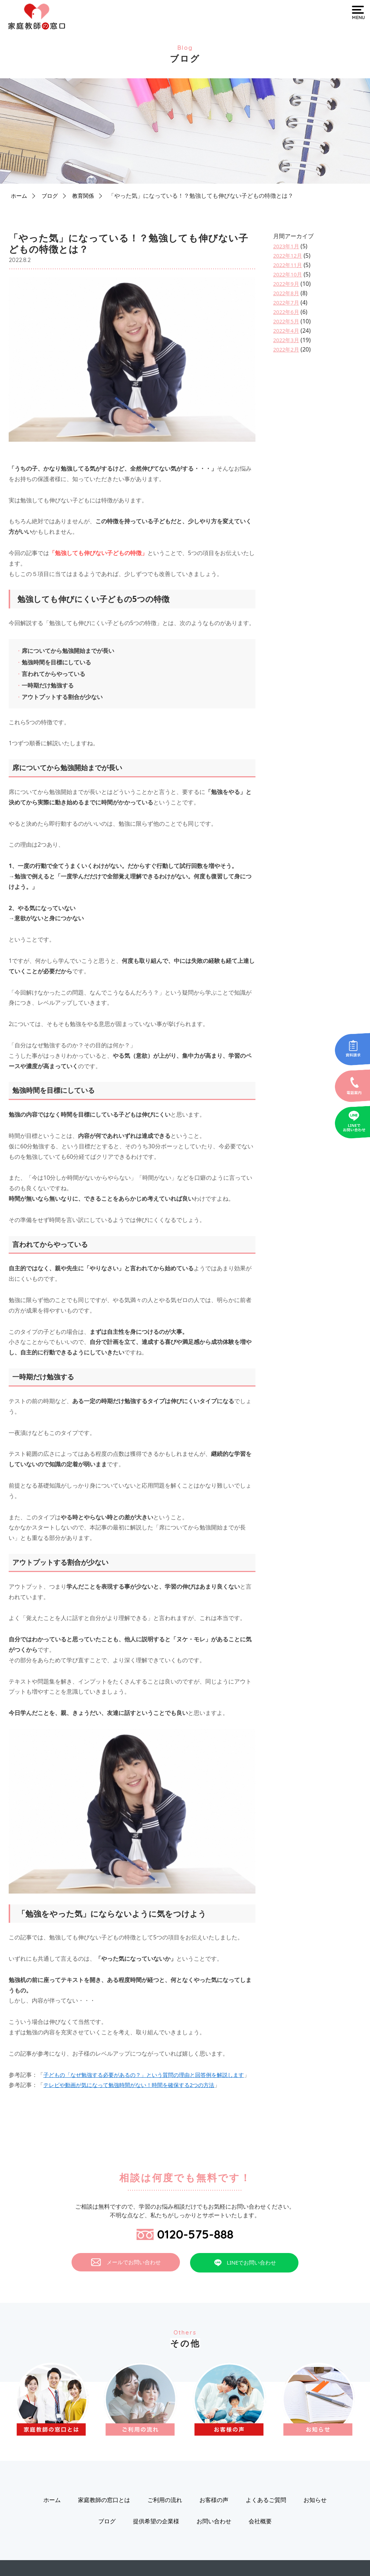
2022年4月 (287, 331)
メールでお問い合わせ (126, 2276)
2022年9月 (287, 284)
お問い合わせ (214, 2535)
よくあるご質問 (266, 2514)
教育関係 (86, 196)
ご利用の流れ (164, 2514)
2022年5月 (287, 321)
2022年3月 (287, 340)
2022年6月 (287, 312)
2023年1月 (287, 246)
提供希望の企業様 (156, 2535)
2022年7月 (287, 302)
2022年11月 (289, 265)
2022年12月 (289, 255)
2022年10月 (289, 274)
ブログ (51, 196)
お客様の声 (213, 2514)
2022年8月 (287, 293)
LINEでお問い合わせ (244, 2276)
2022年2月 (287, 349)
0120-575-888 (185, 2245)
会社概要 (260, 2535)
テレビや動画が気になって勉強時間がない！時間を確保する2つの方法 (134, 2095)
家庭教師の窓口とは (104, 2514)
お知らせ (315, 2514)
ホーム (19, 196)
